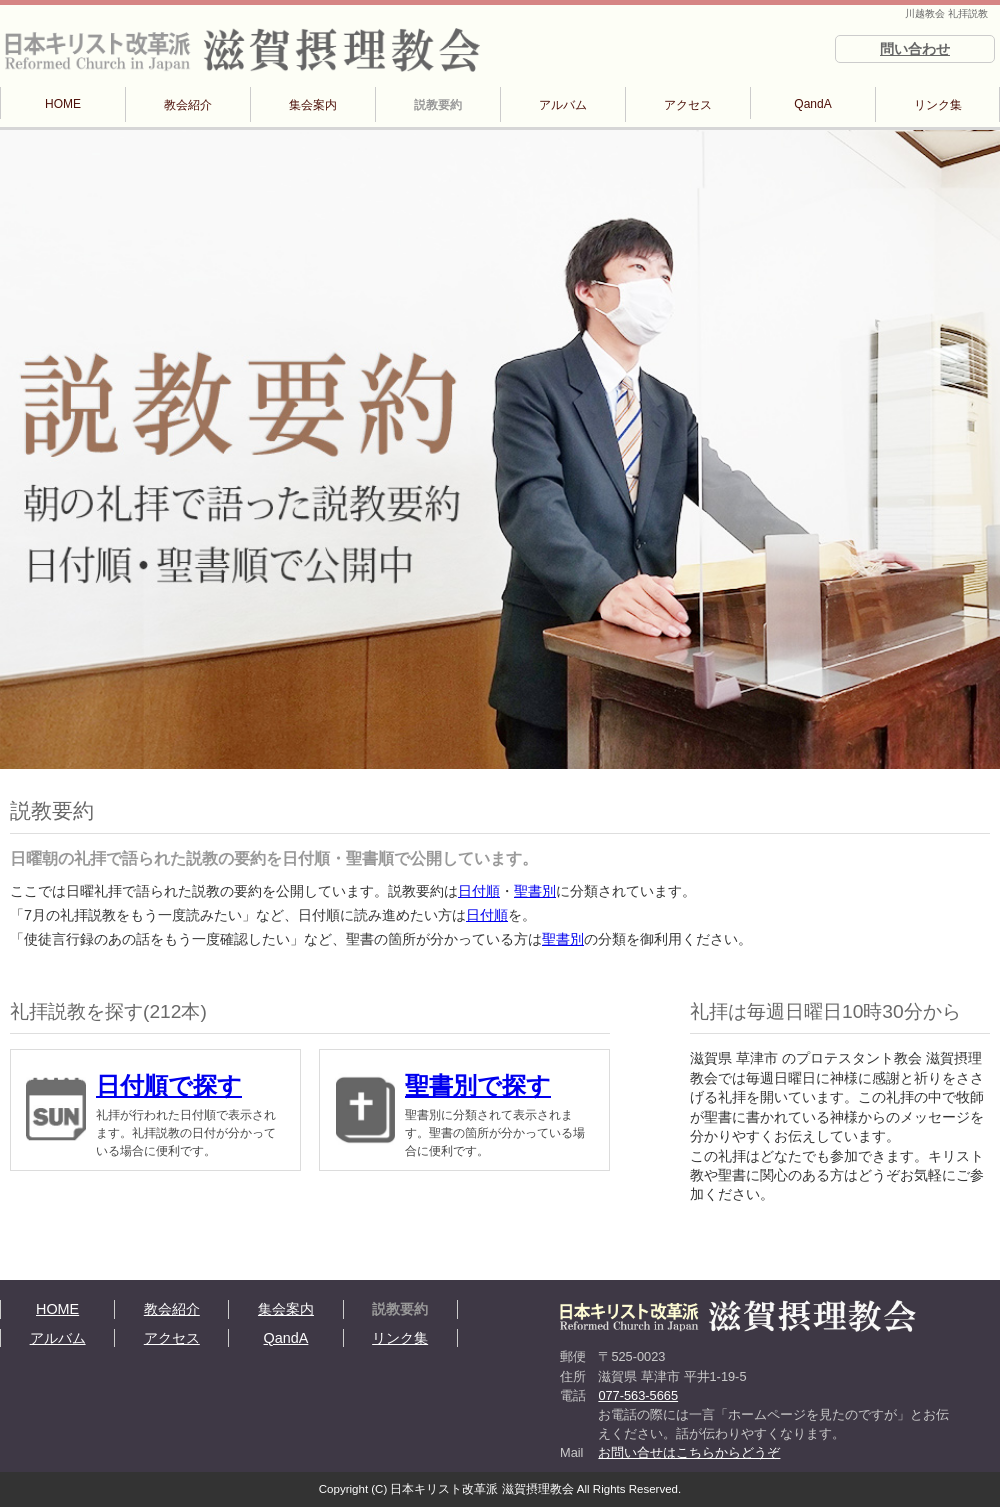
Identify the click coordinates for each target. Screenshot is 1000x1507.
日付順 (479, 891)
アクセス (688, 105)
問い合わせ (915, 49)
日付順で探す (169, 1085)
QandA (812, 104)
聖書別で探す (478, 1085)
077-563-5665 (638, 1395)
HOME (63, 104)
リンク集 (938, 105)
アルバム (563, 105)
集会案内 (313, 105)
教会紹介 (188, 105)
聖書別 (535, 891)
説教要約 (438, 105)
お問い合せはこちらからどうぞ (689, 1452)
